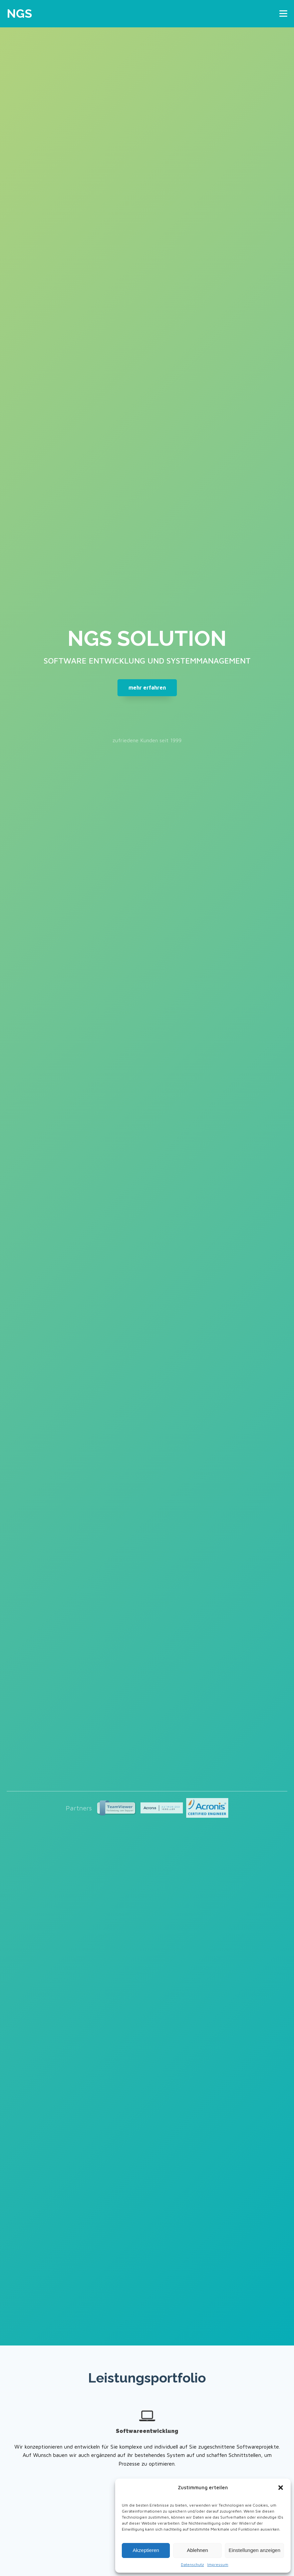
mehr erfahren (147, 688)
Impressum (217, 2564)
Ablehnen (197, 2550)
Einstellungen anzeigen (254, 2550)
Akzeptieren (146, 2550)
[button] (280, 2487)
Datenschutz (192, 2564)
